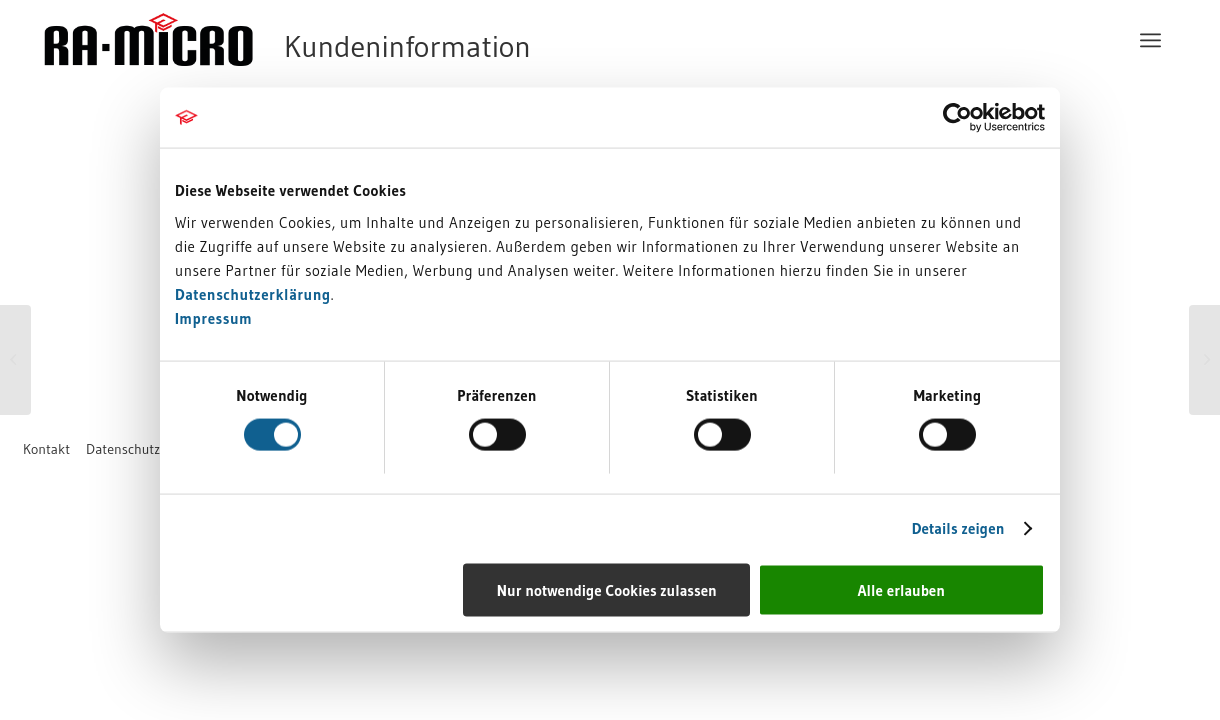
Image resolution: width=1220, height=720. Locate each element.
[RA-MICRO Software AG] (369, 40)
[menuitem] (1153, 40)
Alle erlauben (901, 589)
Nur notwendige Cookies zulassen (607, 589)
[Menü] (1153, 40)
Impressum (213, 317)
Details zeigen (958, 528)
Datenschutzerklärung (253, 293)
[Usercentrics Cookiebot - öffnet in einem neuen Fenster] (957, 118)
